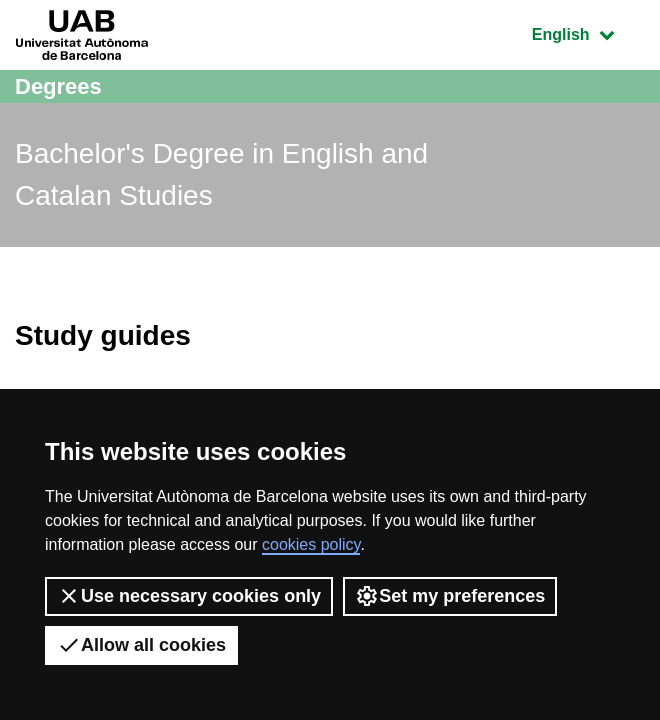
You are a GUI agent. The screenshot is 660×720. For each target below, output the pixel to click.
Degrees (58, 86)
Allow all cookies (141, 645)
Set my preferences (450, 596)
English (588, 32)
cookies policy (311, 544)
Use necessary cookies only (189, 596)
